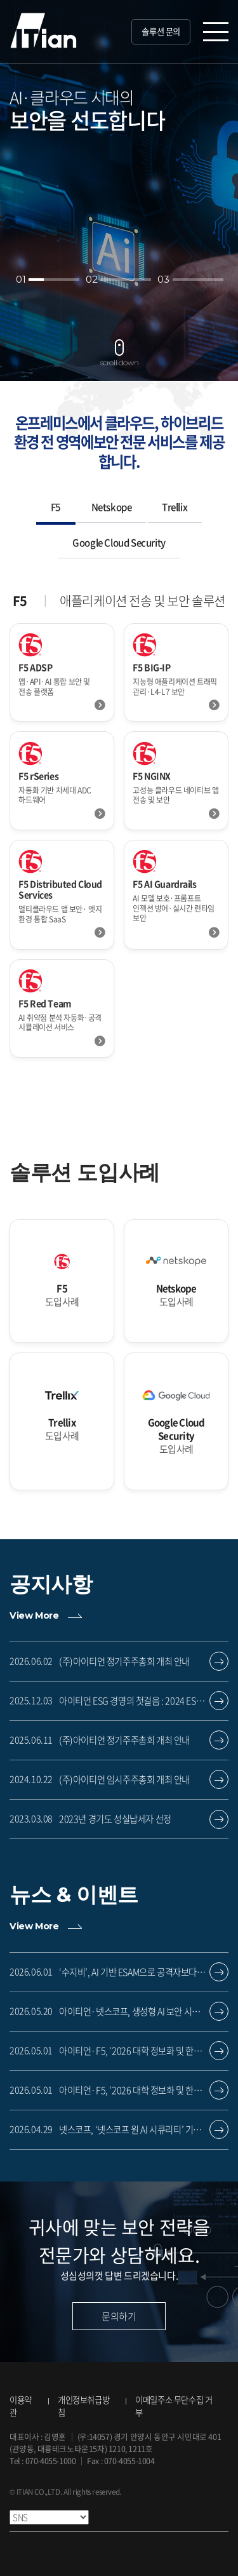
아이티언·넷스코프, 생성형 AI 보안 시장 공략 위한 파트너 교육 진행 (135, 2011)
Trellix (174, 507)
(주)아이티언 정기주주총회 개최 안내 (124, 1661)
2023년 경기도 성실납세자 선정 (115, 1819)
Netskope (111, 507)
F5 (56, 507)
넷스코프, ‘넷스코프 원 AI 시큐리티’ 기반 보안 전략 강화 (135, 2129)
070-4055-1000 (50, 2461)
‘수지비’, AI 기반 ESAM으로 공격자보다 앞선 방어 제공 (135, 1972)
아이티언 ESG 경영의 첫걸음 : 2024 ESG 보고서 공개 (135, 1701)
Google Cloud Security (119, 543)
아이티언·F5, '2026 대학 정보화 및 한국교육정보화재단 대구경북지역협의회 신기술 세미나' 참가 (135, 2051)
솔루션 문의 (161, 31)
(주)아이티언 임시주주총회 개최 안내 (124, 1779)
